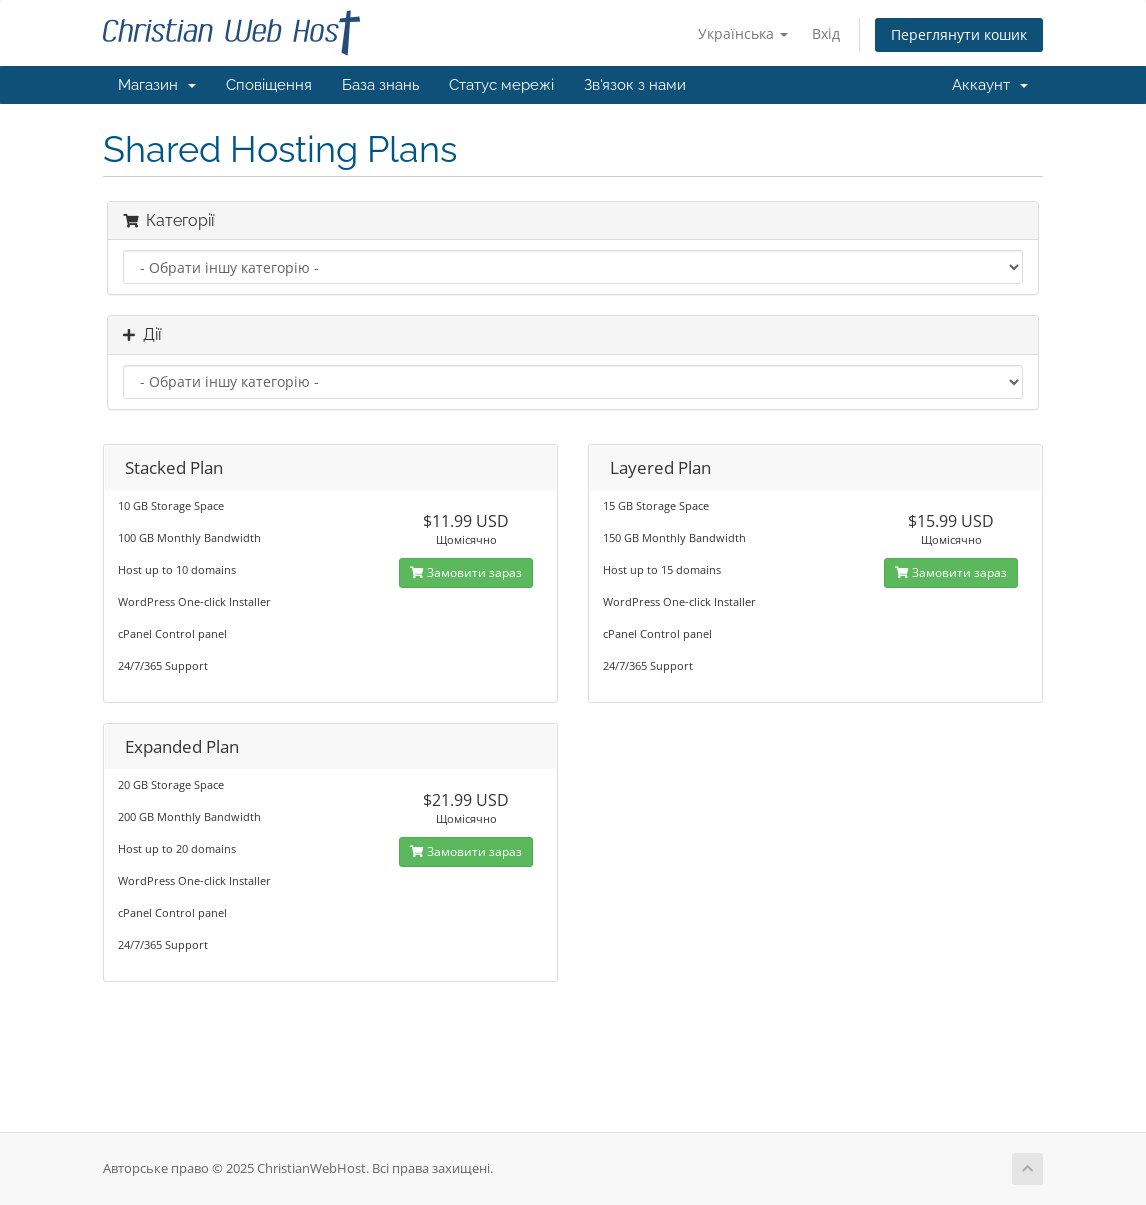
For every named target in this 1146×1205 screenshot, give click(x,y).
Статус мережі (501, 85)
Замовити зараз (466, 572)
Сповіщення (269, 85)
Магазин (157, 85)
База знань (380, 85)
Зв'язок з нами (635, 85)
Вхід (826, 33)
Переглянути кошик (959, 34)
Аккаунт (990, 85)
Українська (743, 33)
